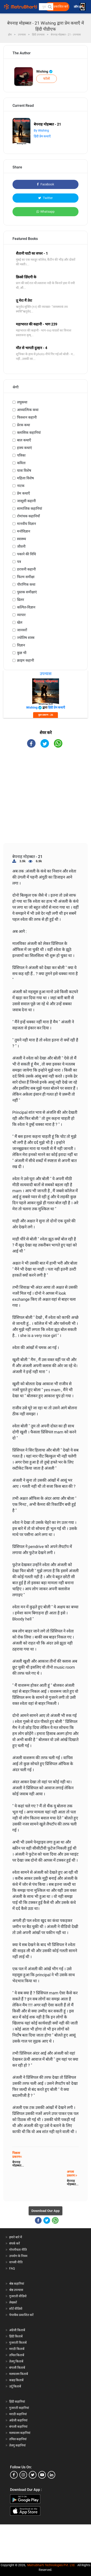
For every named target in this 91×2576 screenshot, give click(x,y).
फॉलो (46, 79)
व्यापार (21, 615)
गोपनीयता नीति (18, 2249)
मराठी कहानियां (18, 2414)
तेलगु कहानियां (17, 2445)
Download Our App (45, 2211)
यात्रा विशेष (24, 470)
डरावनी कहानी (26, 569)
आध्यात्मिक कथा (27, 410)
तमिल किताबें (16, 2355)
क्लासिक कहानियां (29, 432)
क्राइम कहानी (25, 660)
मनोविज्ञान (23, 531)
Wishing (44, 71)
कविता (21, 463)
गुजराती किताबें (18, 2342)
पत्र (19, 562)
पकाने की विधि (26, 554)
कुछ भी (21, 653)
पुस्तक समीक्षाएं (27, 592)
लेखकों (13, 2302)
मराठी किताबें (16, 2349)
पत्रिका (21, 455)
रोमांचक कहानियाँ (28, 516)
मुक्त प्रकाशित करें (57, 6)
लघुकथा (22, 402)
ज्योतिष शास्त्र (25, 638)
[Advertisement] (47, 799)
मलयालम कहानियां (19, 2433)
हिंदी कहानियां (17, 2401)
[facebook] (14, 2475)
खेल (19, 622)
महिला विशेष (25, 478)
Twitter (45, 198)
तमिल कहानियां (18, 2439)
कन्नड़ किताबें (16, 2380)
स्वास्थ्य (21, 539)
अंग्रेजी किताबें (17, 2330)
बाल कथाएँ (24, 440)
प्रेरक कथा (23, 425)
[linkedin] (51, 2475)
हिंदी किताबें (16, 2336)
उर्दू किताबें (15, 2386)
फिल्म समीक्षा (25, 577)
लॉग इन (78, 6)
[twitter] (32, 2475)
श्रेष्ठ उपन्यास (16, 2290)
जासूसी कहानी (26, 501)
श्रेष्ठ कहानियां (16, 2283)
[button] (49, 6)
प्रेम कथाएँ (23, 493)
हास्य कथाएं (24, 448)
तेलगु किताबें (16, 2361)
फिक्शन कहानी (27, 417)
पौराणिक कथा (26, 584)
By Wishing (41, 130)
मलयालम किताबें (18, 2374)
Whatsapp (45, 211)
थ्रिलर (20, 600)
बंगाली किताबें (17, 2367)
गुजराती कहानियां (19, 2408)
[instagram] (23, 2475)
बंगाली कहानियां (18, 2426)
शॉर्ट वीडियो (15, 2308)
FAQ (12, 2268)
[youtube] (42, 2475)
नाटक (20, 486)
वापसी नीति (16, 2262)
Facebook (45, 184)
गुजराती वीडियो (18, 2296)
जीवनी (21, 546)
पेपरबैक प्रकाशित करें (21, 2315)
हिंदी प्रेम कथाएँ (42, 136)
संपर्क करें (14, 2243)
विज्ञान (21, 645)
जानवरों (22, 630)
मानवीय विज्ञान (26, 524)
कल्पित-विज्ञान (26, 607)
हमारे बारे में (15, 2237)
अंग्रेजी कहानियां (18, 2420)
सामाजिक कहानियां (29, 508)
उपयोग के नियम (18, 2256)
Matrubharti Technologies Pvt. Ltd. (51, 2565)
